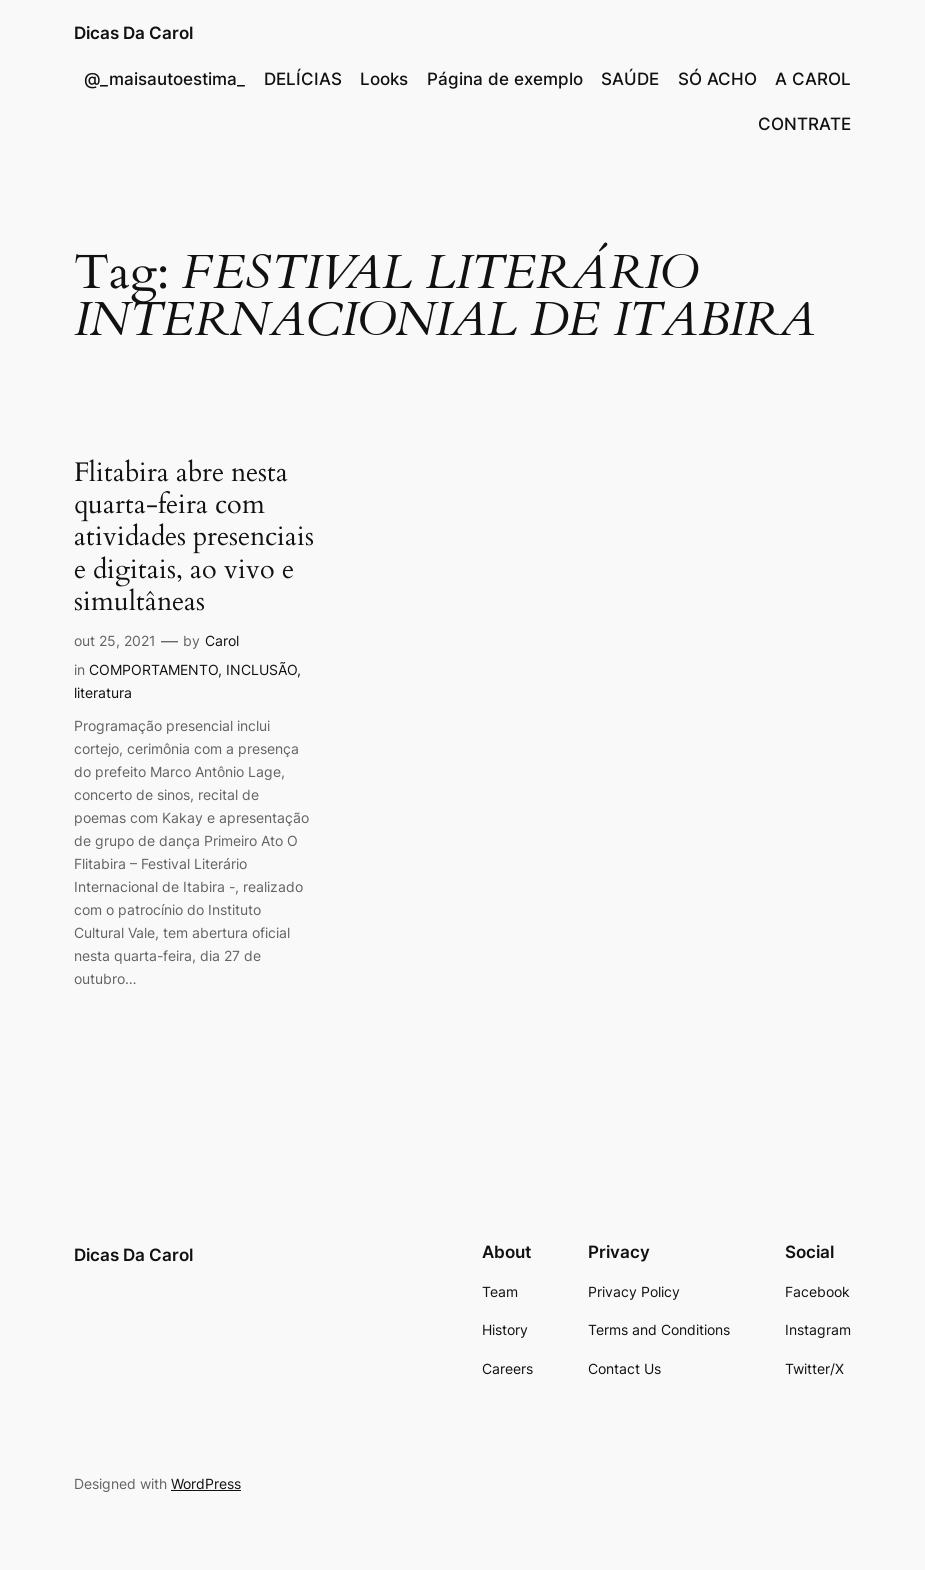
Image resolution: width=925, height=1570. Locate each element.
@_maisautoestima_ (164, 79)
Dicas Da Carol (133, 32)
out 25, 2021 (115, 640)
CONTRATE (804, 124)
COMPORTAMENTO (153, 669)
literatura (103, 692)
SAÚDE (630, 79)
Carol (222, 640)
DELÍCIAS (303, 79)
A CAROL (813, 79)
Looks (384, 79)
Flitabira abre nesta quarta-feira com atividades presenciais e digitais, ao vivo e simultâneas (194, 537)
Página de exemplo (505, 79)
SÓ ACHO (717, 79)
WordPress (206, 1483)
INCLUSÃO (261, 669)
